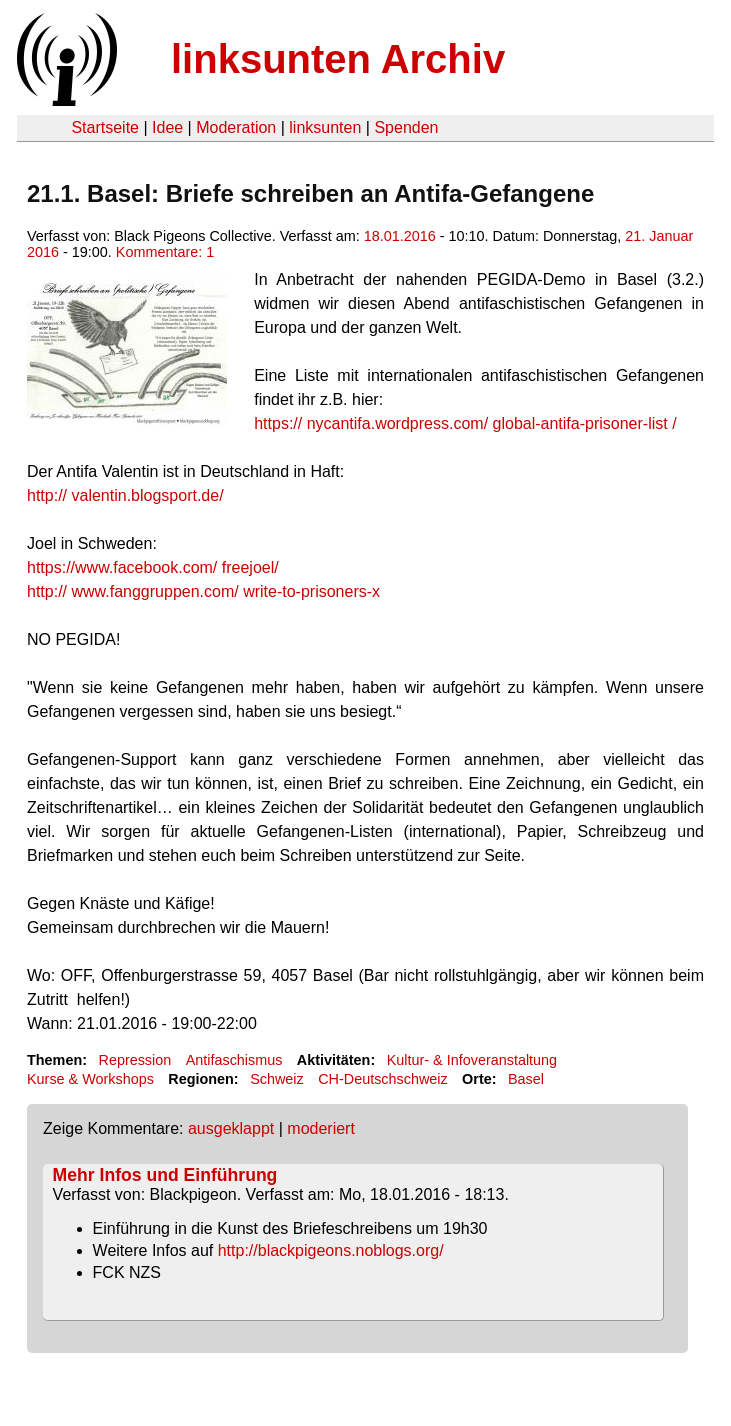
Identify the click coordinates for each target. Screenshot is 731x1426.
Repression (134, 1060)
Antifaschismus (234, 1060)
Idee (167, 127)
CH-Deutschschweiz (383, 1079)
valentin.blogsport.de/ (125, 495)
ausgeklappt (231, 1128)
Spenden (406, 127)
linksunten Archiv (338, 59)
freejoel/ (153, 567)
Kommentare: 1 (165, 252)
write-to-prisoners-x (203, 591)
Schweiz (277, 1079)
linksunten (325, 127)
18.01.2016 (400, 236)
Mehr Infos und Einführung (165, 1175)
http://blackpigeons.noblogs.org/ (331, 1250)
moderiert (321, 1128)
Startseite (105, 127)
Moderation (236, 127)
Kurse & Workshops (90, 1079)
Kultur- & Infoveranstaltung (472, 1060)
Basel (526, 1079)
